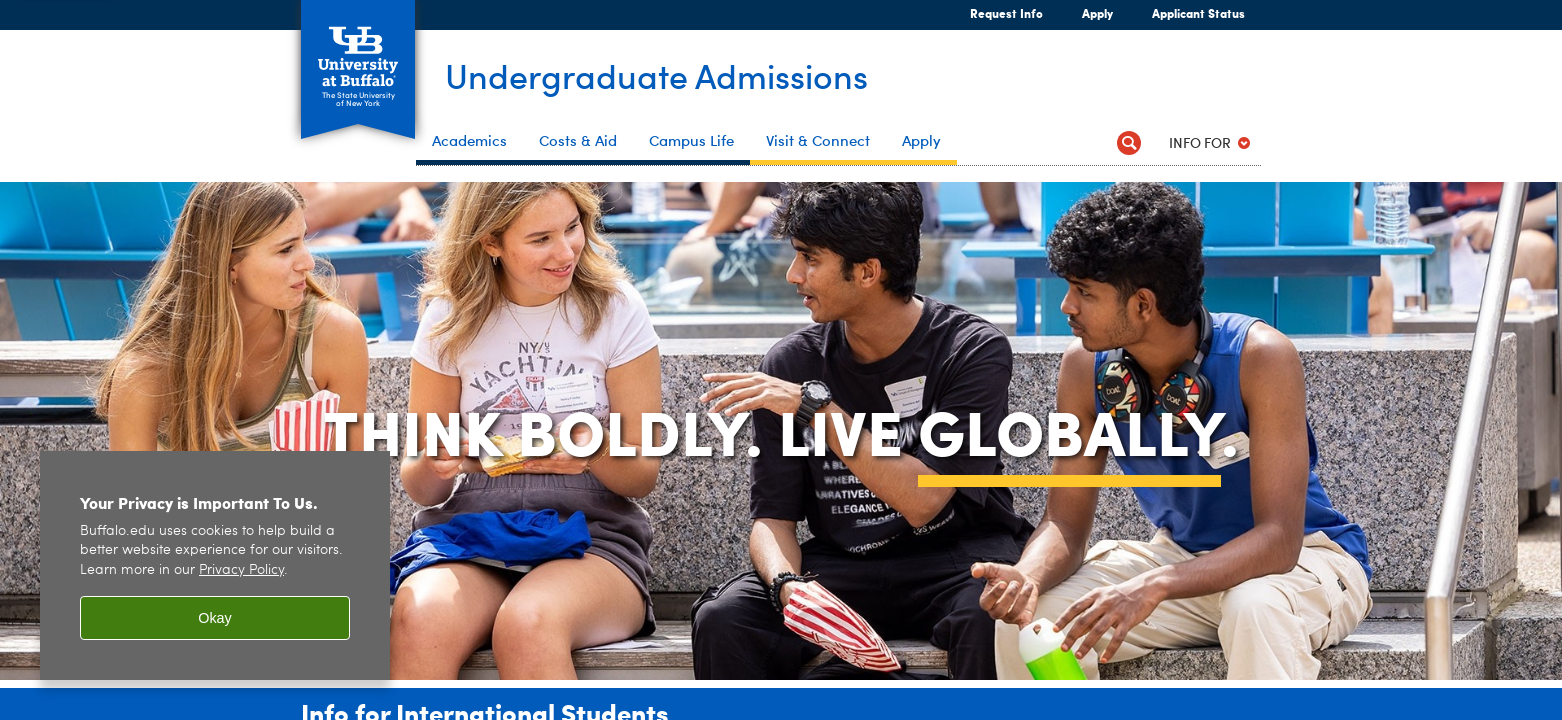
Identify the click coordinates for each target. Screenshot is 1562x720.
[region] (215, 565)
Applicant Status (1198, 13)
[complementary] (1346, 570)
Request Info (1006, 13)
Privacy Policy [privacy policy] (241, 570)
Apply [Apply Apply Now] (1089, 13)
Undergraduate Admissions (672, 76)
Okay (215, 618)
